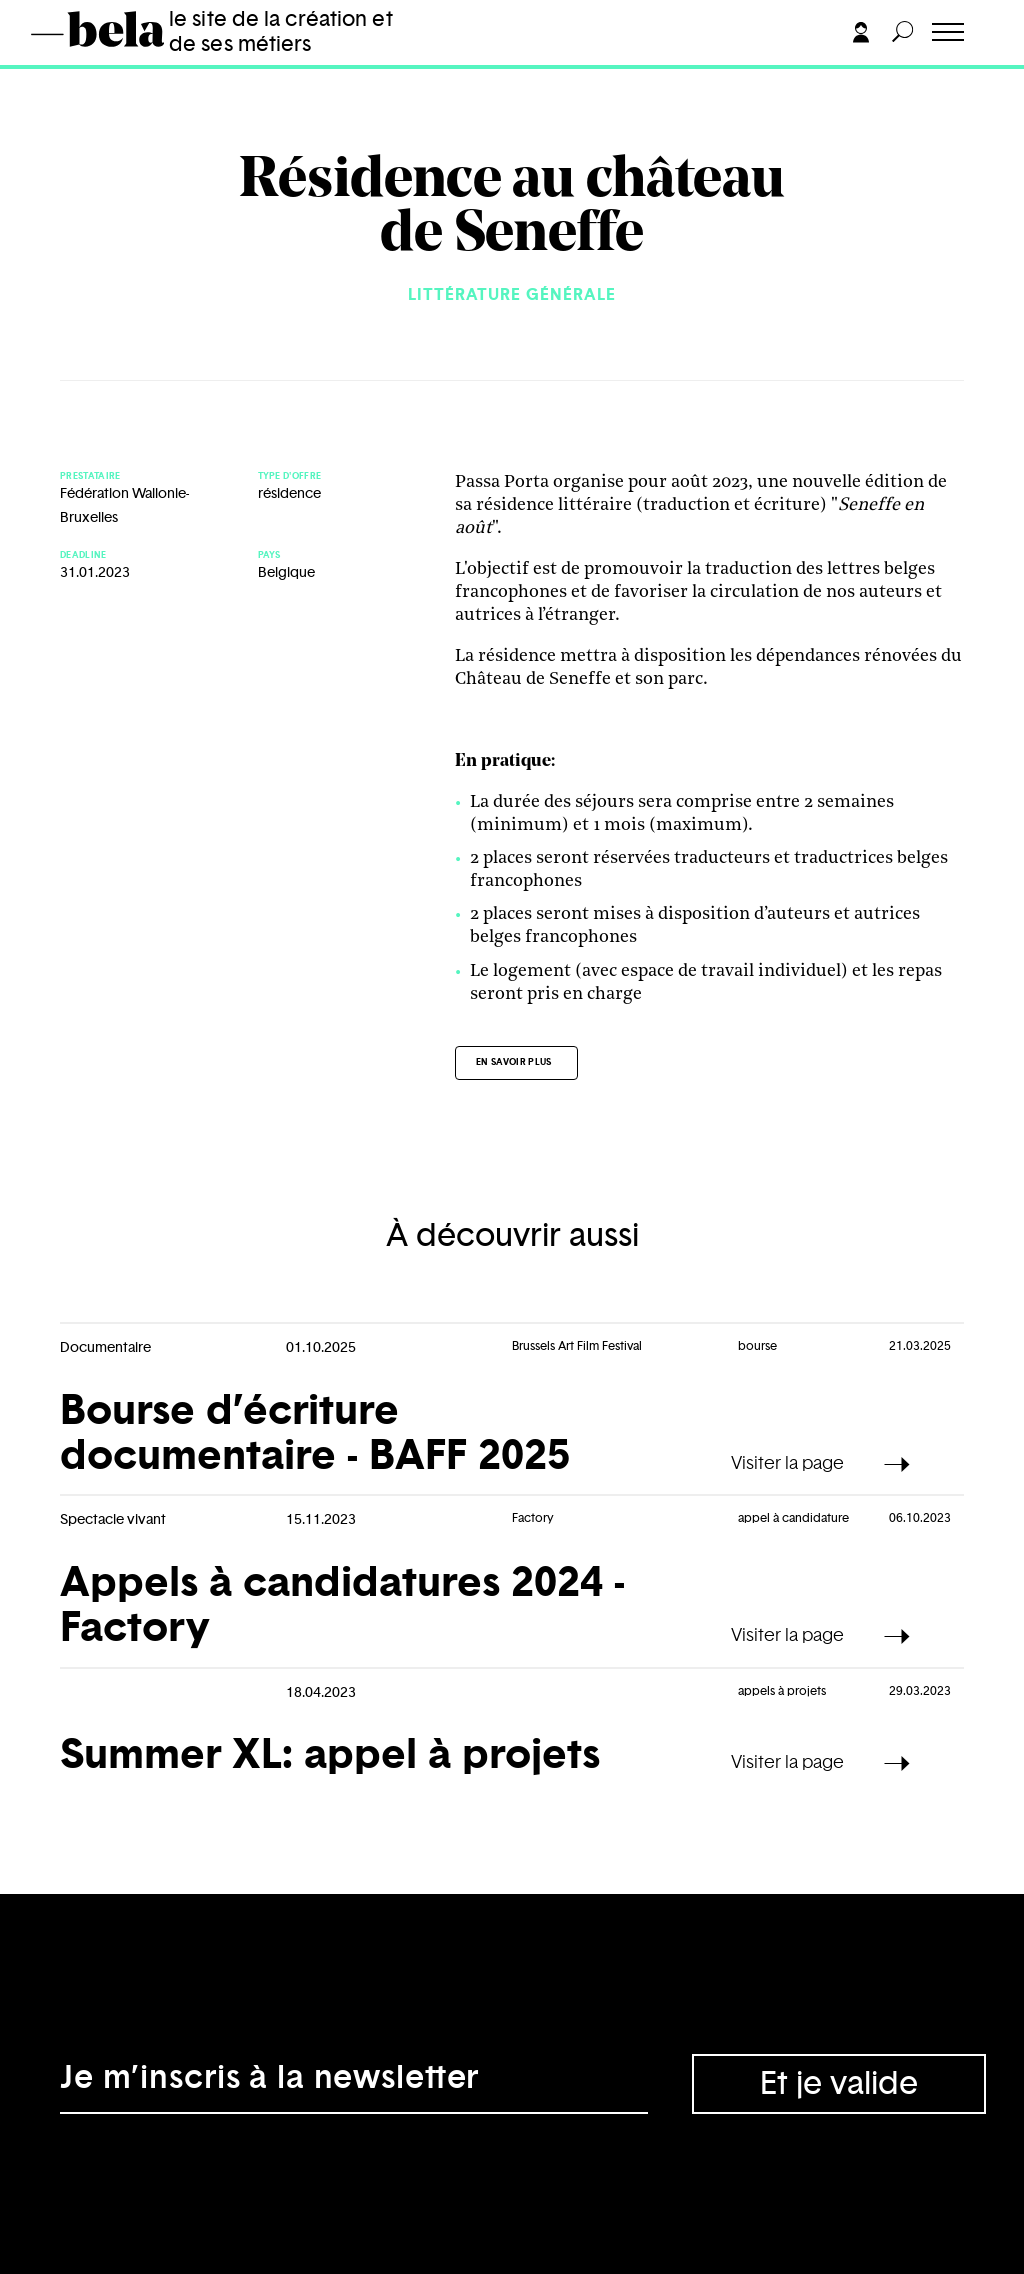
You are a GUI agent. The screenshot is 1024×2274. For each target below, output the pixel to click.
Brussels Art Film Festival (577, 1346)
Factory (533, 1518)
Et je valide (839, 2084)
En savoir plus (514, 1062)
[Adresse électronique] (354, 2084)
